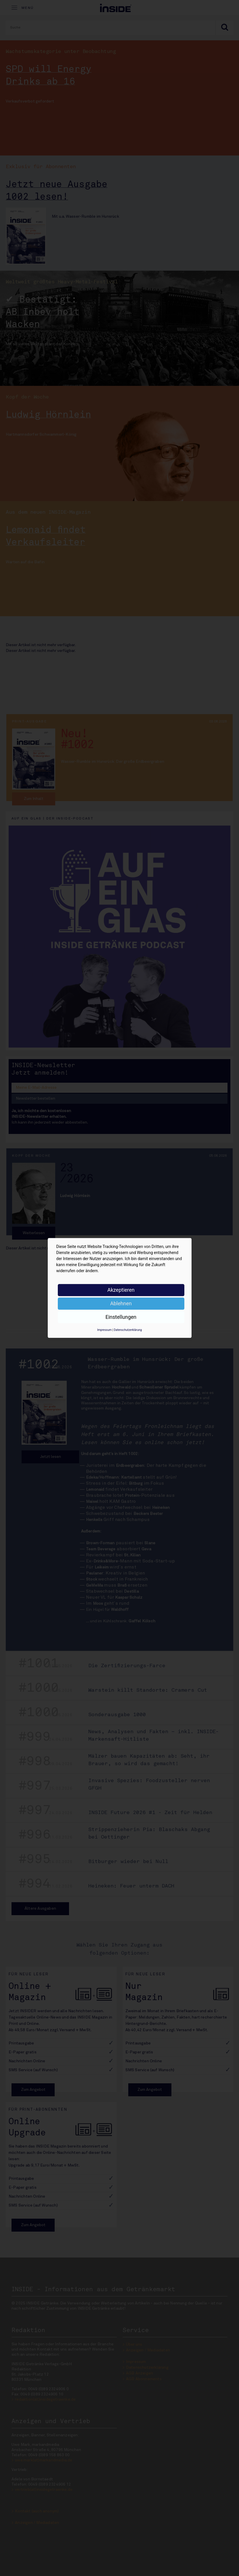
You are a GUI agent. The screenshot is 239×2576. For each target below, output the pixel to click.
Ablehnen (121, 1303)
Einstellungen (121, 1317)
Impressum (104, 1329)
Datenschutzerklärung (128, 1329)
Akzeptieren (121, 1290)
